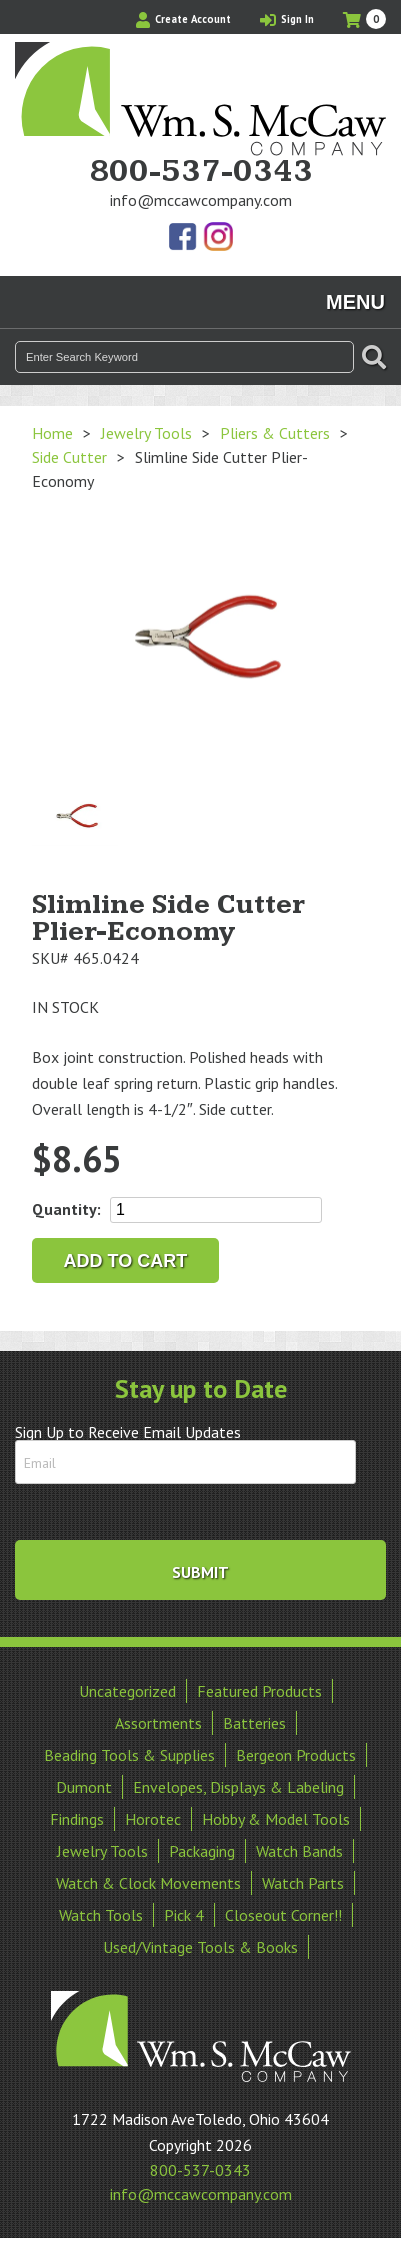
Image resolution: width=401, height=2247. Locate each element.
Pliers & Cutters (275, 433)
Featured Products (259, 1691)
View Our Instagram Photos (218, 238)
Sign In (287, 19)
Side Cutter (69, 457)
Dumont (84, 1787)
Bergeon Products (296, 1755)
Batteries (254, 1723)
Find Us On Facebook (184, 238)
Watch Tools (101, 1915)
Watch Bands (299, 1851)
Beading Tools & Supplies (129, 1755)
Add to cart (126, 1261)
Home (52, 433)
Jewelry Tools (146, 433)
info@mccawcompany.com (201, 200)
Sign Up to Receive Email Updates (128, 1432)
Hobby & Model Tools (276, 1819)
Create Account (183, 19)
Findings (77, 1819)
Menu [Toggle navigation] (355, 302)
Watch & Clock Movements (148, 1883)
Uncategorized (127, 1691)
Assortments (158, 1723)
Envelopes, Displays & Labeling (238, 1787)
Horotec (153, 1819)
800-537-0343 (201, 172)
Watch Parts (303, 1883)
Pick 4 (184, 1915)
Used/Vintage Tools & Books (200, 1947)
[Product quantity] (216, 1210)
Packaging (202, 1851)
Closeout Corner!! (283, 1915)
